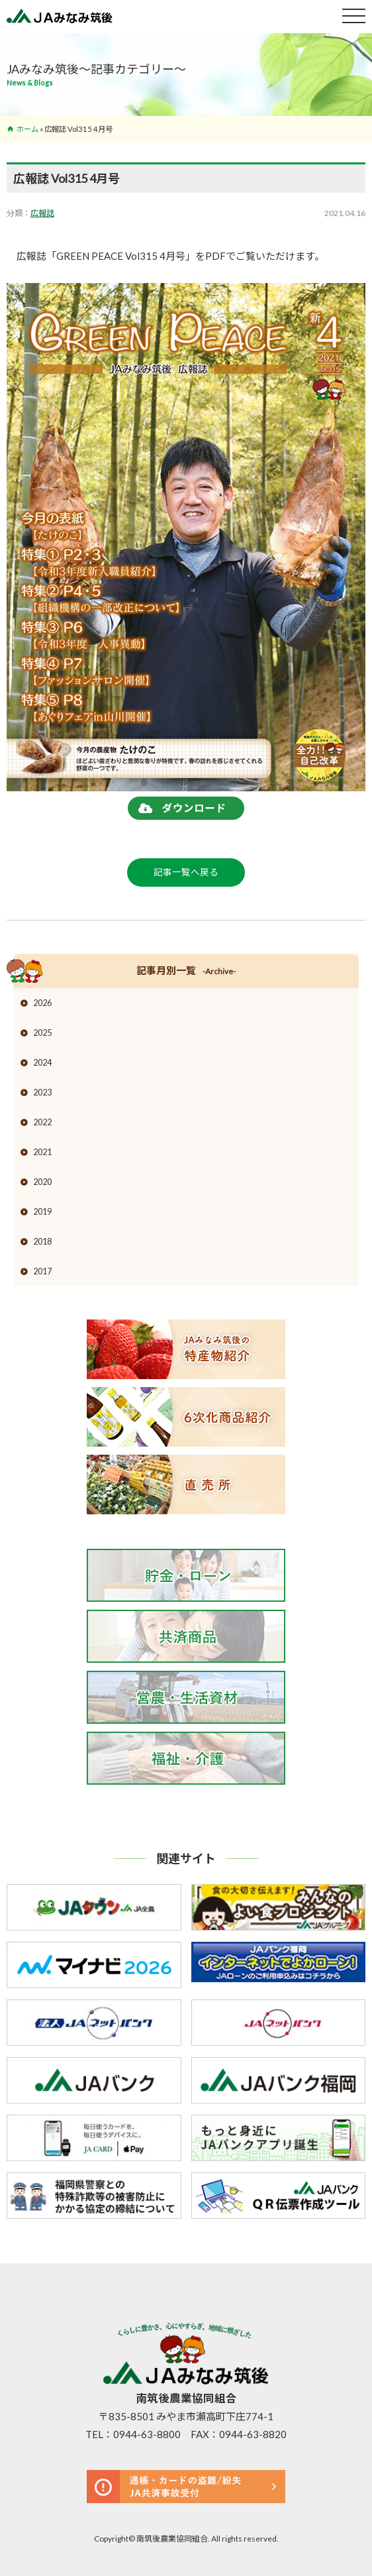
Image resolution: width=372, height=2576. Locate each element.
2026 (42, 1002)
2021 (42, 1152)
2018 (42, 1241)
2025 (42, 1032)
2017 (42, 1271)
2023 (42, 1092)
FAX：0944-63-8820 (239, 2434)
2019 (42, 1211)
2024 (42, 1062)
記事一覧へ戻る (186, 872)
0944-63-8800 (147, 2434)
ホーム (27, 129)
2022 (42, 1122)
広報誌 (42, 213)
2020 (42, 1181)
